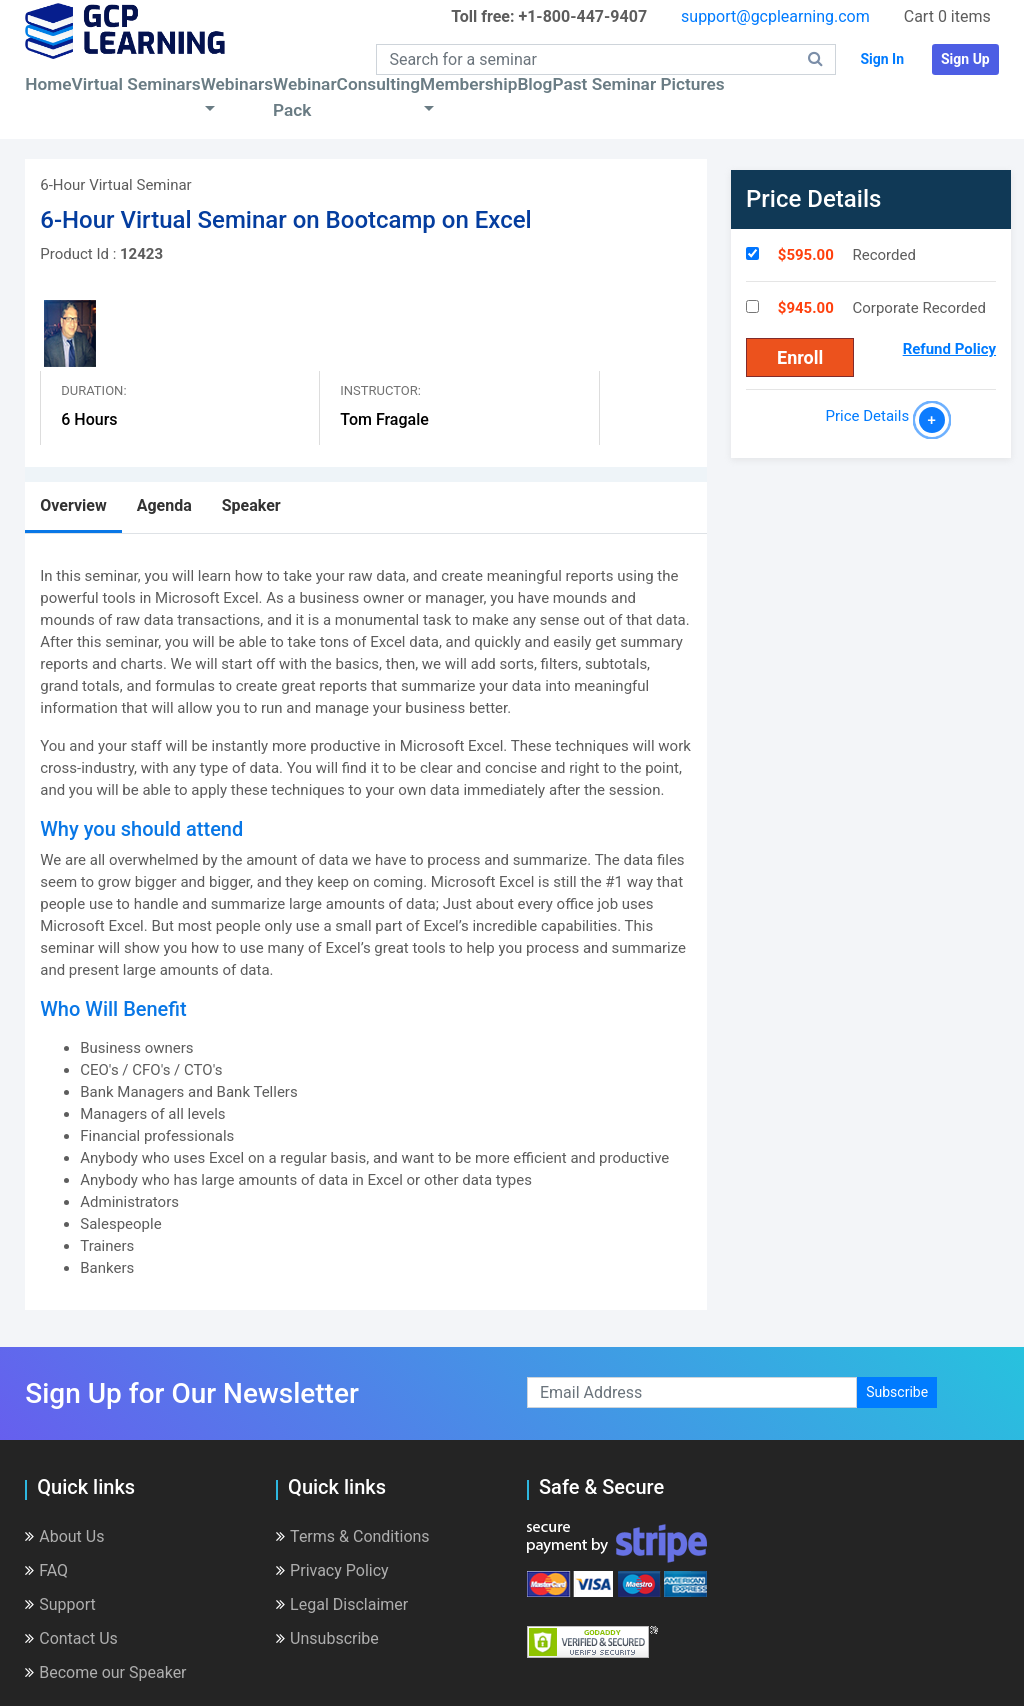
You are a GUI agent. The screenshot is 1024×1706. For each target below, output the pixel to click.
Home (48, 84)
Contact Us (71, 1638)
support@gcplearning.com (775, 16)
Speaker (251, 505)
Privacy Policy (332, 1570)
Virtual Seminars (136, 84)
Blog (534, 84)
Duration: (93, 390)
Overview (73, 505)
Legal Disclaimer (342, 1604)
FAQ (46, 1570)
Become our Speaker (105, 1672)
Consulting (378, 84)
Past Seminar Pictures (638, 84)
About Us (64, 1536)
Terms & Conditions (353, 1536)
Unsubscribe (327, 1638)
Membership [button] (468, 84)
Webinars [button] (237, 84)
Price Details (871, 416)
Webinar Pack (305, 97)
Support (60, 1604)
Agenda (164, 505)
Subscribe (897, 1392)
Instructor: (380, 390)
